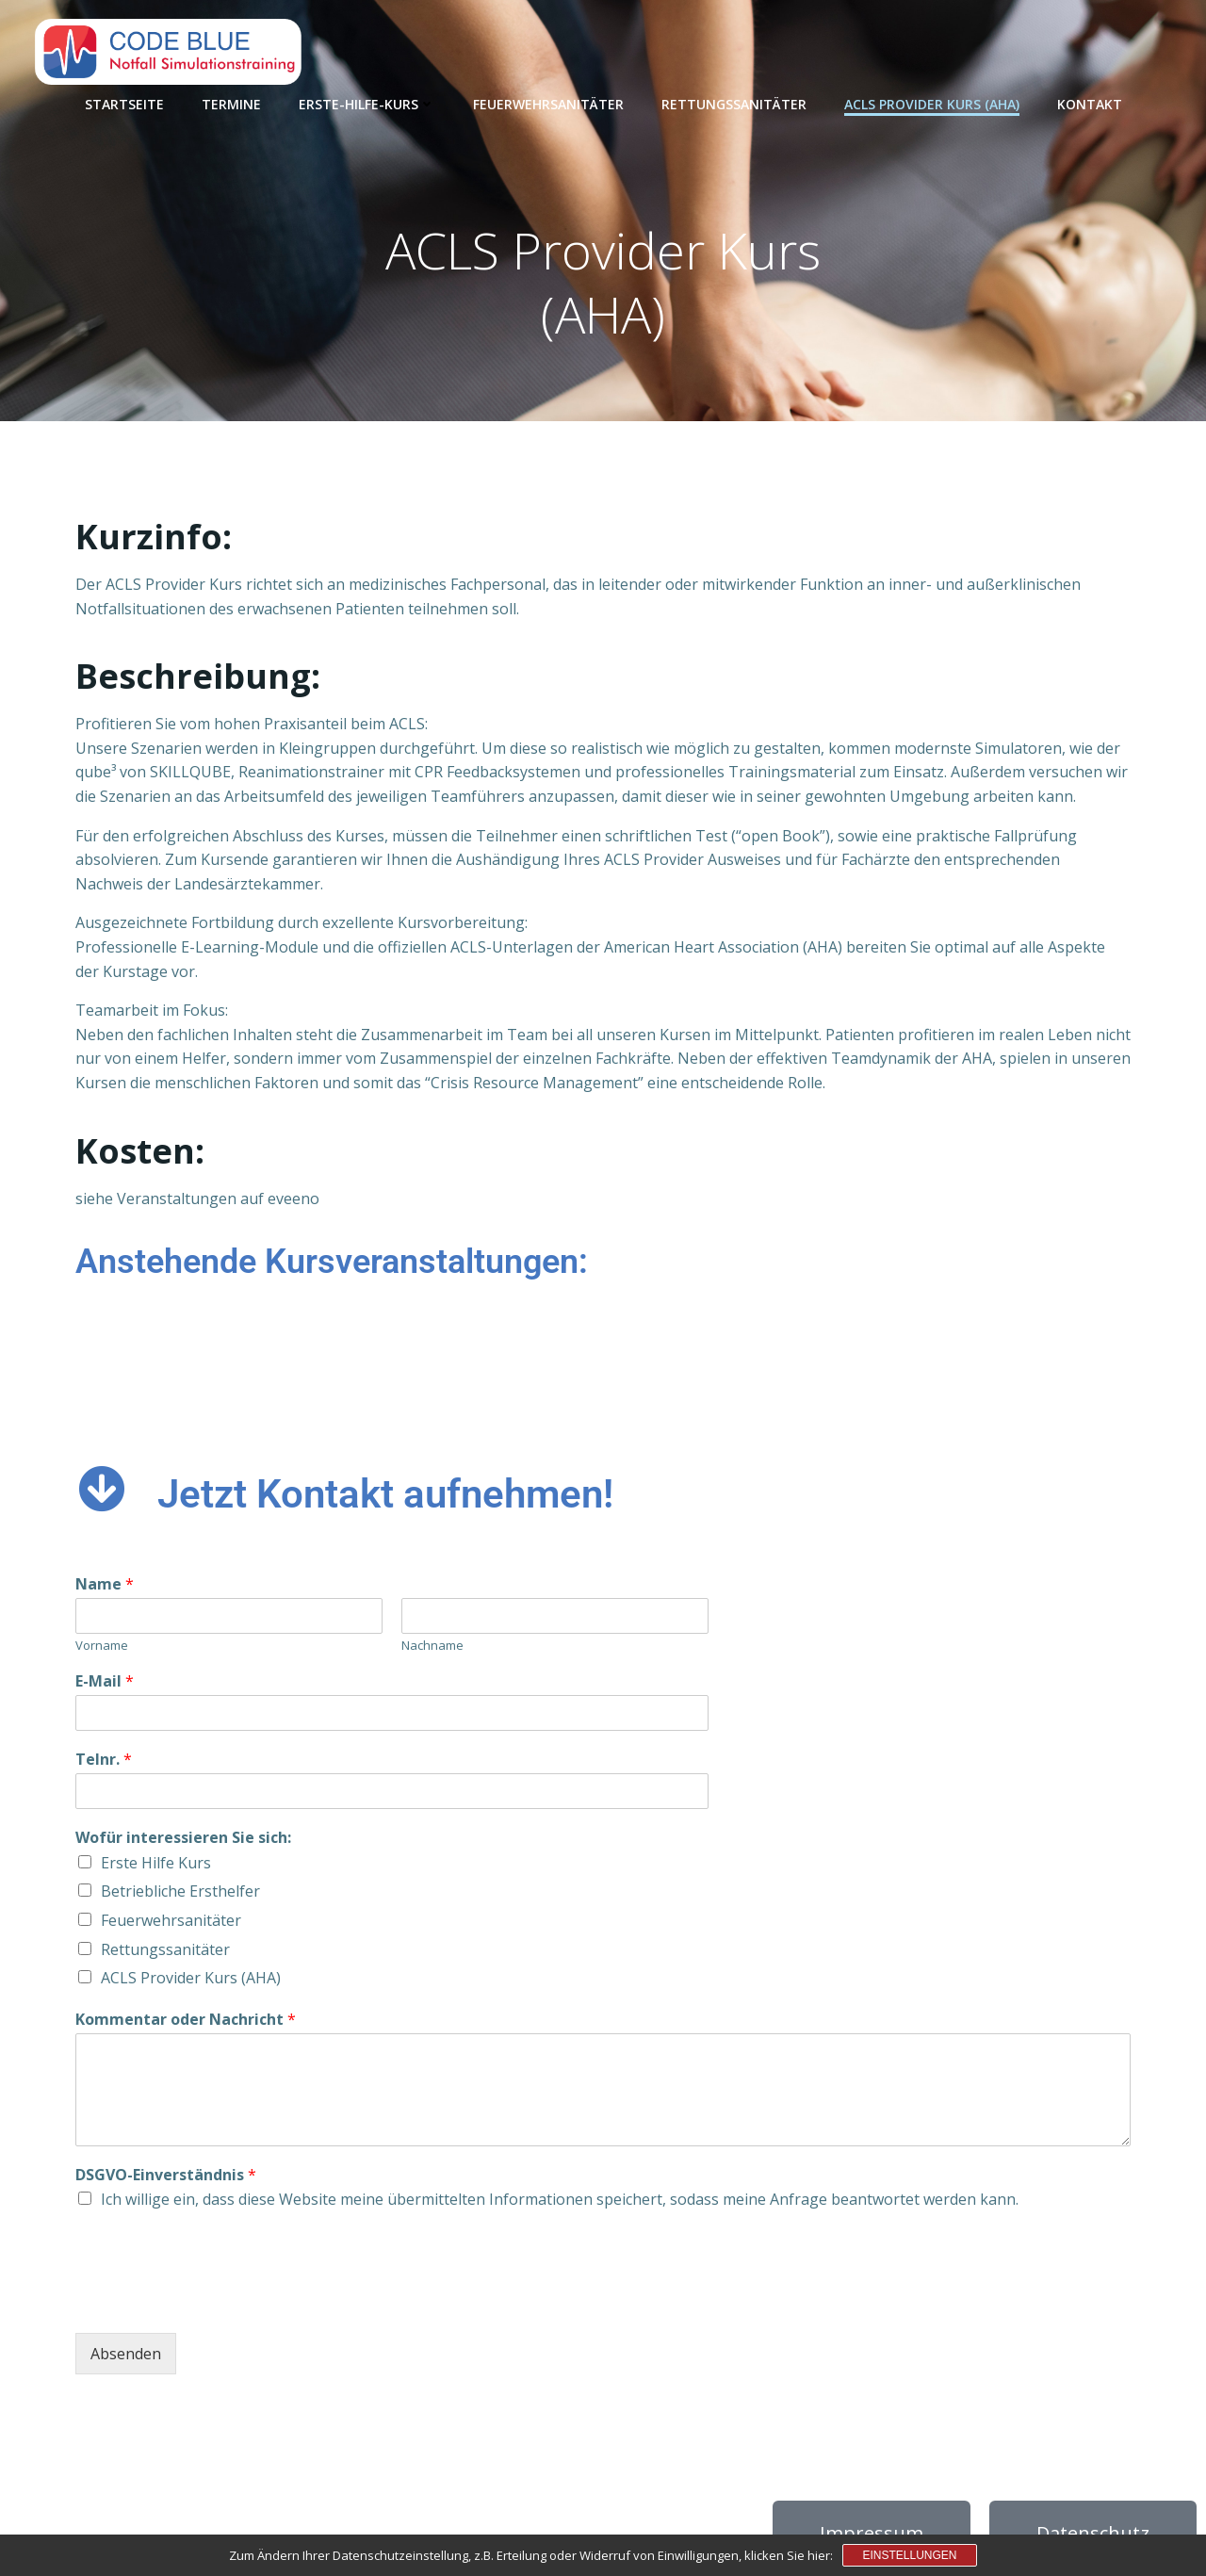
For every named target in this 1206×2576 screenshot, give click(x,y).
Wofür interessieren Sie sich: (183, 1838)
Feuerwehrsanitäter (548, 104)
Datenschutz (1092, 2533)
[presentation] (218, 2301)
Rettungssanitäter (734, 104)
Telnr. (103, 1759)
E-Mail (104, 1681)
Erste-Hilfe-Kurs (367, 104)
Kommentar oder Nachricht (185, 2020)
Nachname (432, 1646)
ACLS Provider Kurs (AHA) (931, 104)
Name (104, 1584)
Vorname (101, 1646)
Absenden (125, 2353)
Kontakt (1089, 104)
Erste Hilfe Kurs (156, 1862)
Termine (231, 104)
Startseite (124, 104)
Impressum (871, 2533)
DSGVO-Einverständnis (165, 2175)
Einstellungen (909, 2555)
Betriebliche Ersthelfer (180, 1891)
